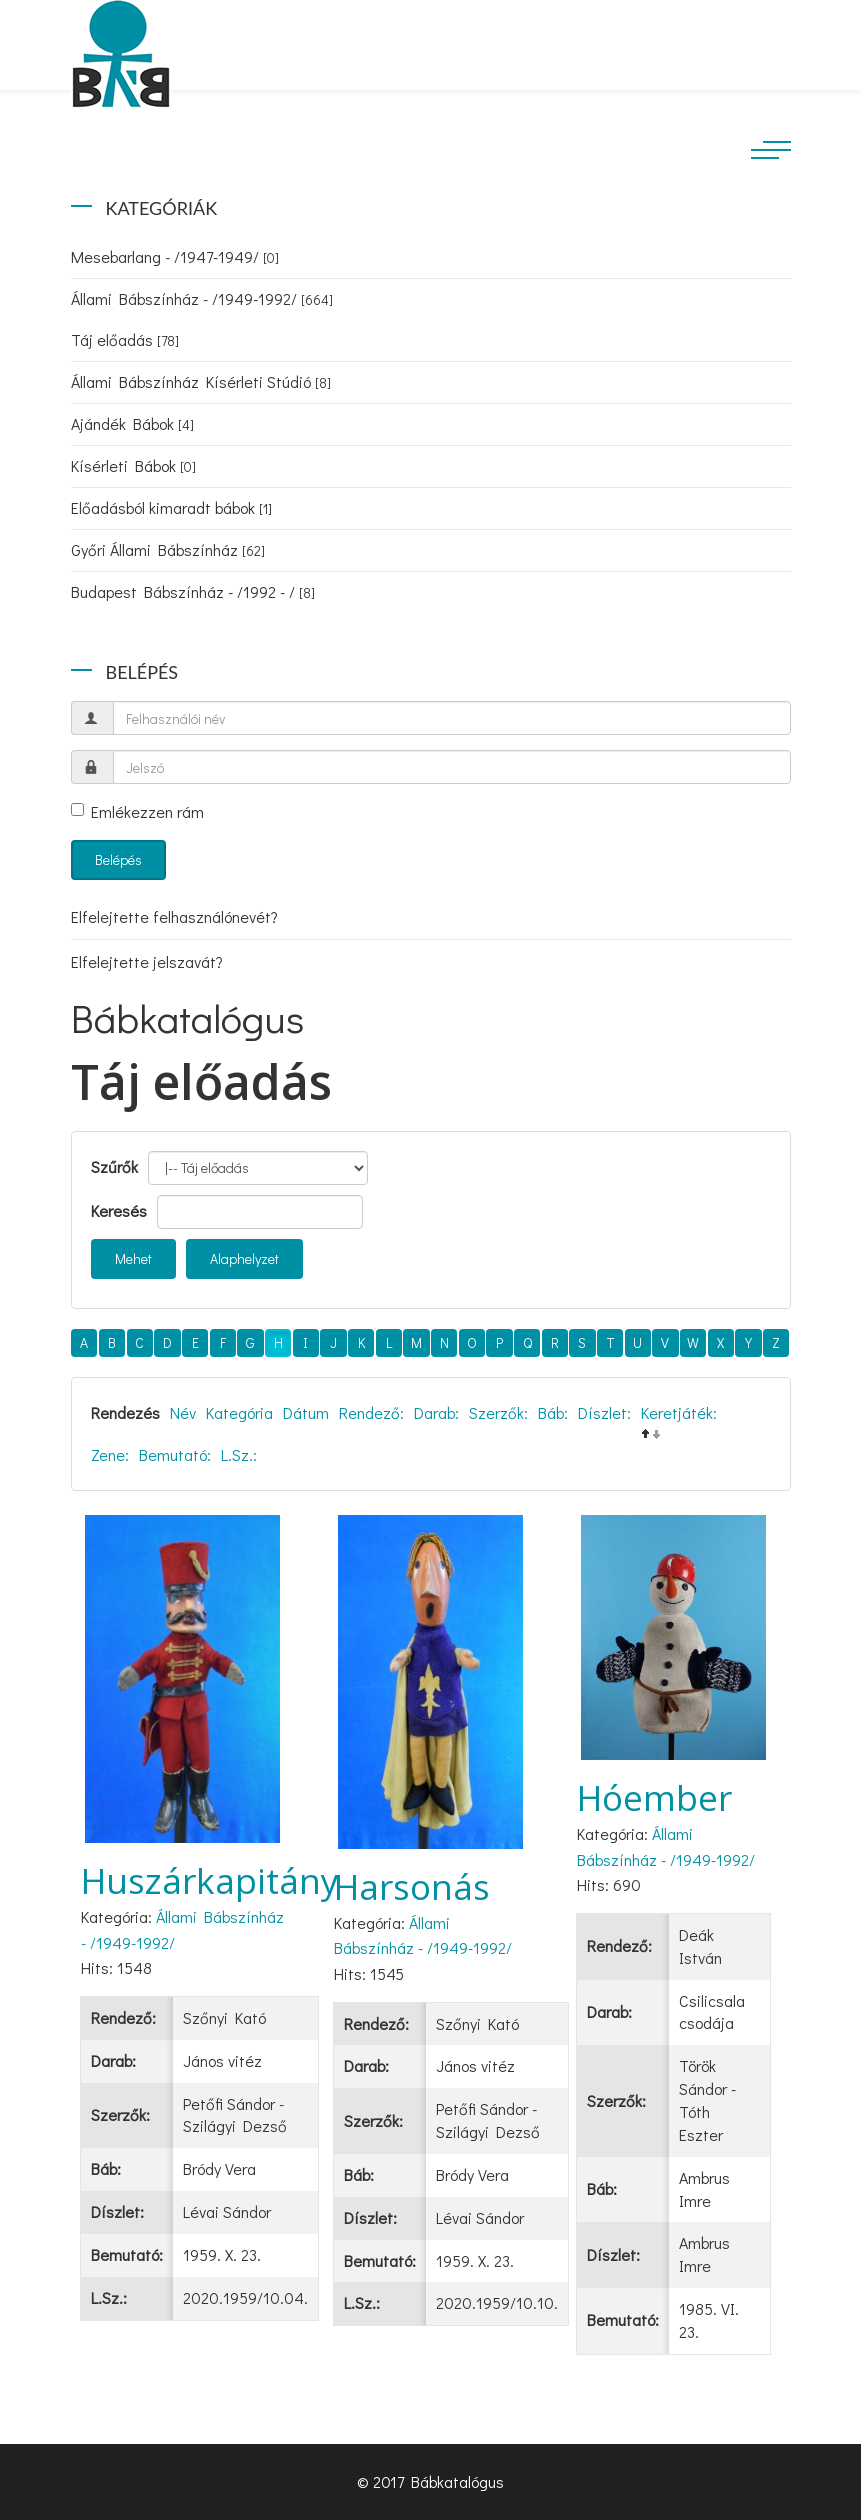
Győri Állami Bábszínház (168, 549)
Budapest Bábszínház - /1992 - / (193, 591)
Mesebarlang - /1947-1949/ (175, 256)
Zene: (110, 1454)
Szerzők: (498, 1412)
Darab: (436, 1412)
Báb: (553, 1412)
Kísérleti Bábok (133, 465)
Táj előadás (125, 339)
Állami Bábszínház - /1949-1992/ (202, 298)
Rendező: (371, 1412)
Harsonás (412, 1886)
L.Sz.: (239, 1454)
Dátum (306, 1412)
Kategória (239, 1412)
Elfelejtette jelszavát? (147, 961)
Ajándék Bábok (132, 423)
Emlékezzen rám (137, 811)
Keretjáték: (679, 1412)
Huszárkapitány (210, 1880)
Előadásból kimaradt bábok (171, 507)
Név (183, 1412)
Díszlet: (604, 1412)
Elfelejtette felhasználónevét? (174, 916)
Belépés (118, 859)
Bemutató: (175, 1454)
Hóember (654, 1797)
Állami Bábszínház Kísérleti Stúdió (201, 381)
